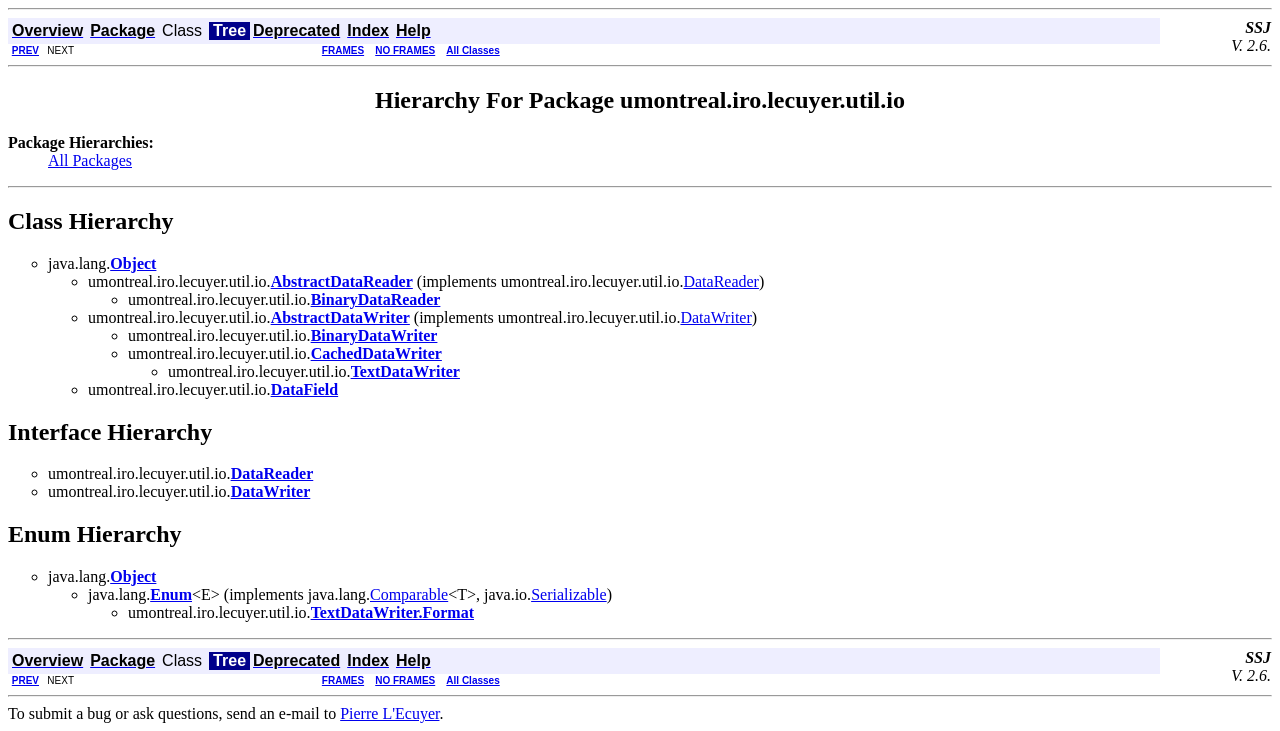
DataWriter (715, 317)
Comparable (409, 594)
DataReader (721, 281)
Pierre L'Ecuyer (389, 713)
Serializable (569, 594)
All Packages (90, 160)
